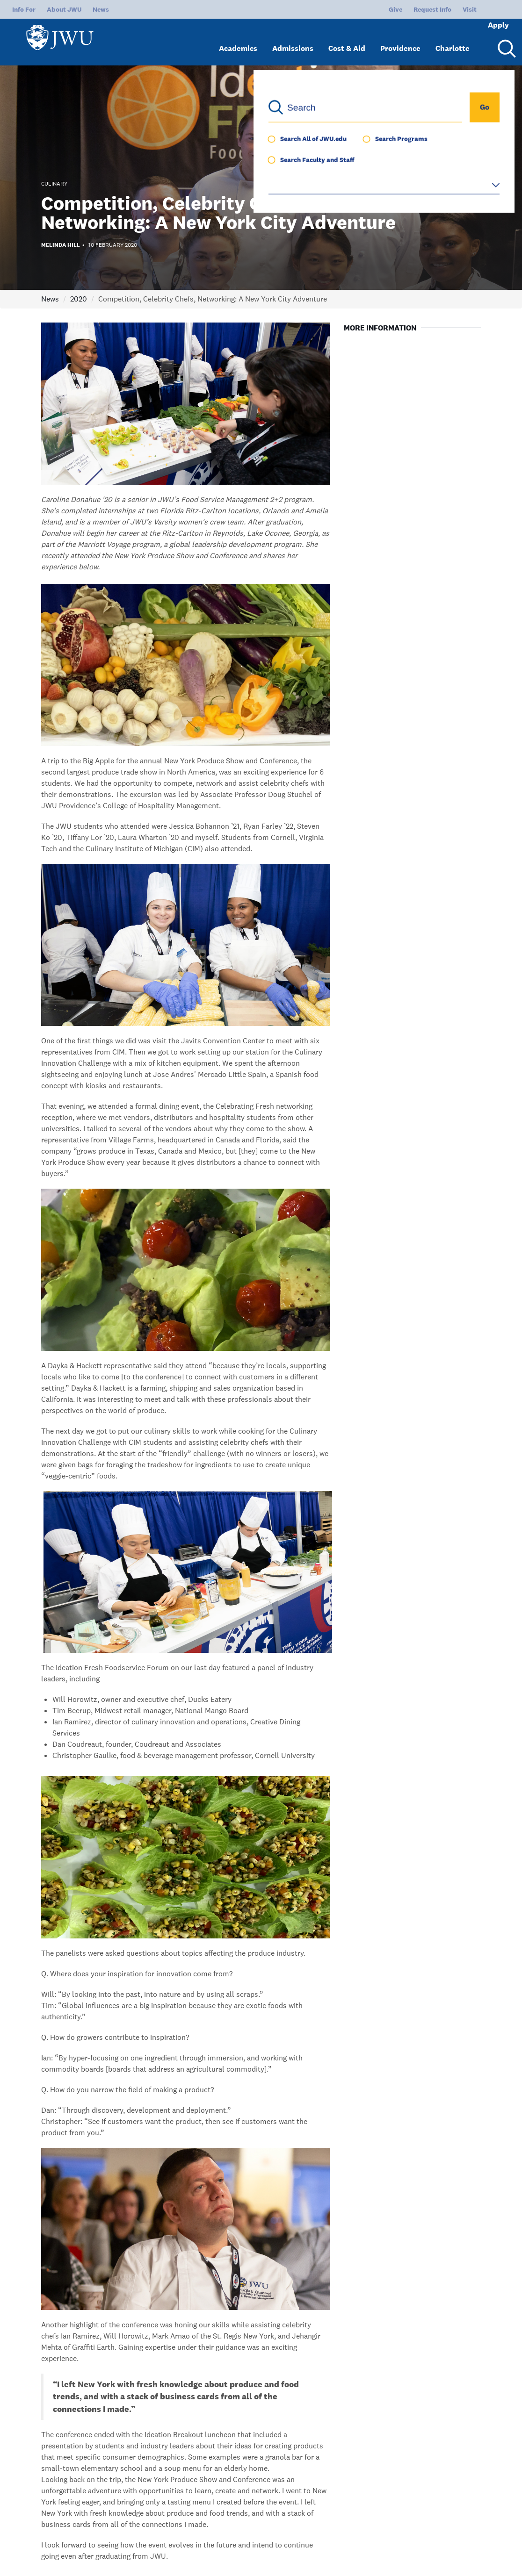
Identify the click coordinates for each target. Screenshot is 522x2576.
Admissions (292, 41)
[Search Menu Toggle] (505, 41)
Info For (24, 9)
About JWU (64, 9)
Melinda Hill (60, 245)
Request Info (401, 9)
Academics (238, 41)
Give (364, 9)
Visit (438, 9)
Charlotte (452, 41)
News (101, 9)
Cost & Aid (346, 41)
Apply (485, 9)
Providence (400, 41)
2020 (78, 299)
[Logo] (63, 38)
